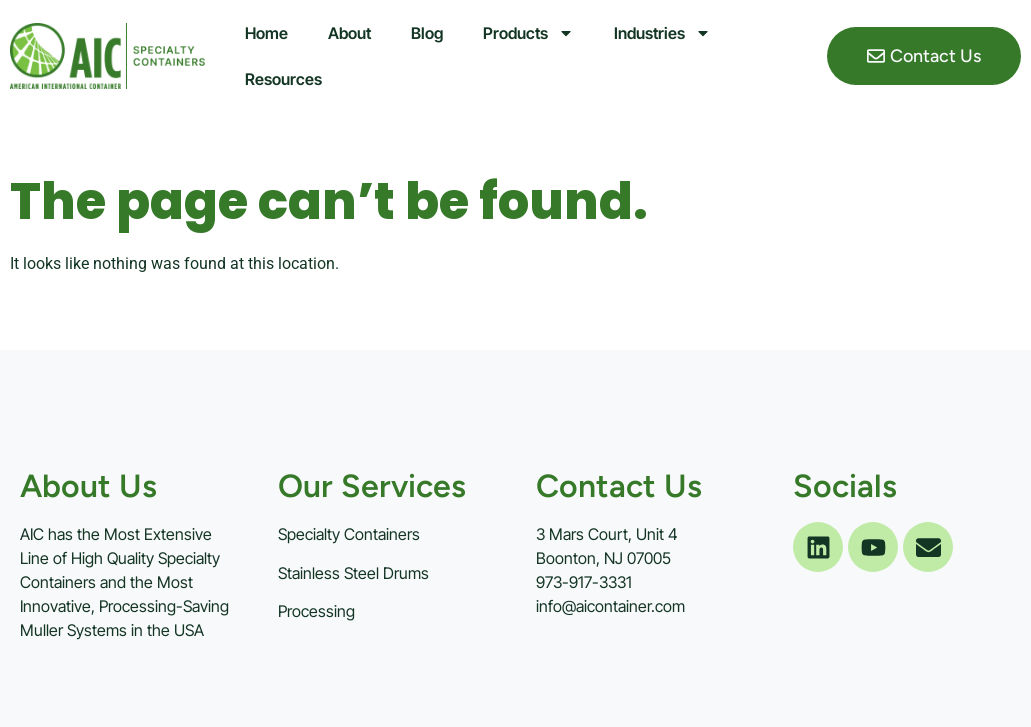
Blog (427, 33)
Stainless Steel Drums (353, 573)
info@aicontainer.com (610, 606)
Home (266, 33)
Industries (662, 33)
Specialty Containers (349, 534)
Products (528, 33)
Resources (283, 79)
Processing (316, 611)
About (349, 33)
